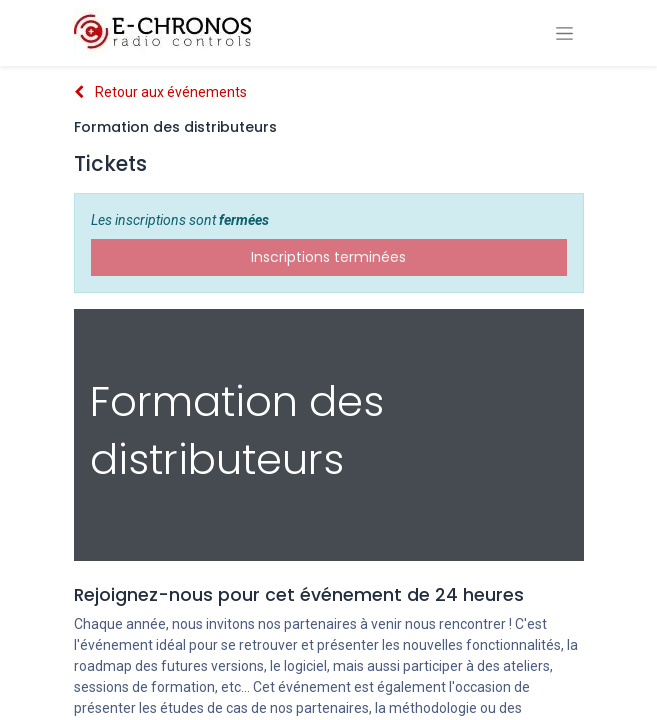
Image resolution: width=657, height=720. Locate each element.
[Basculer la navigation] (564, 33)
